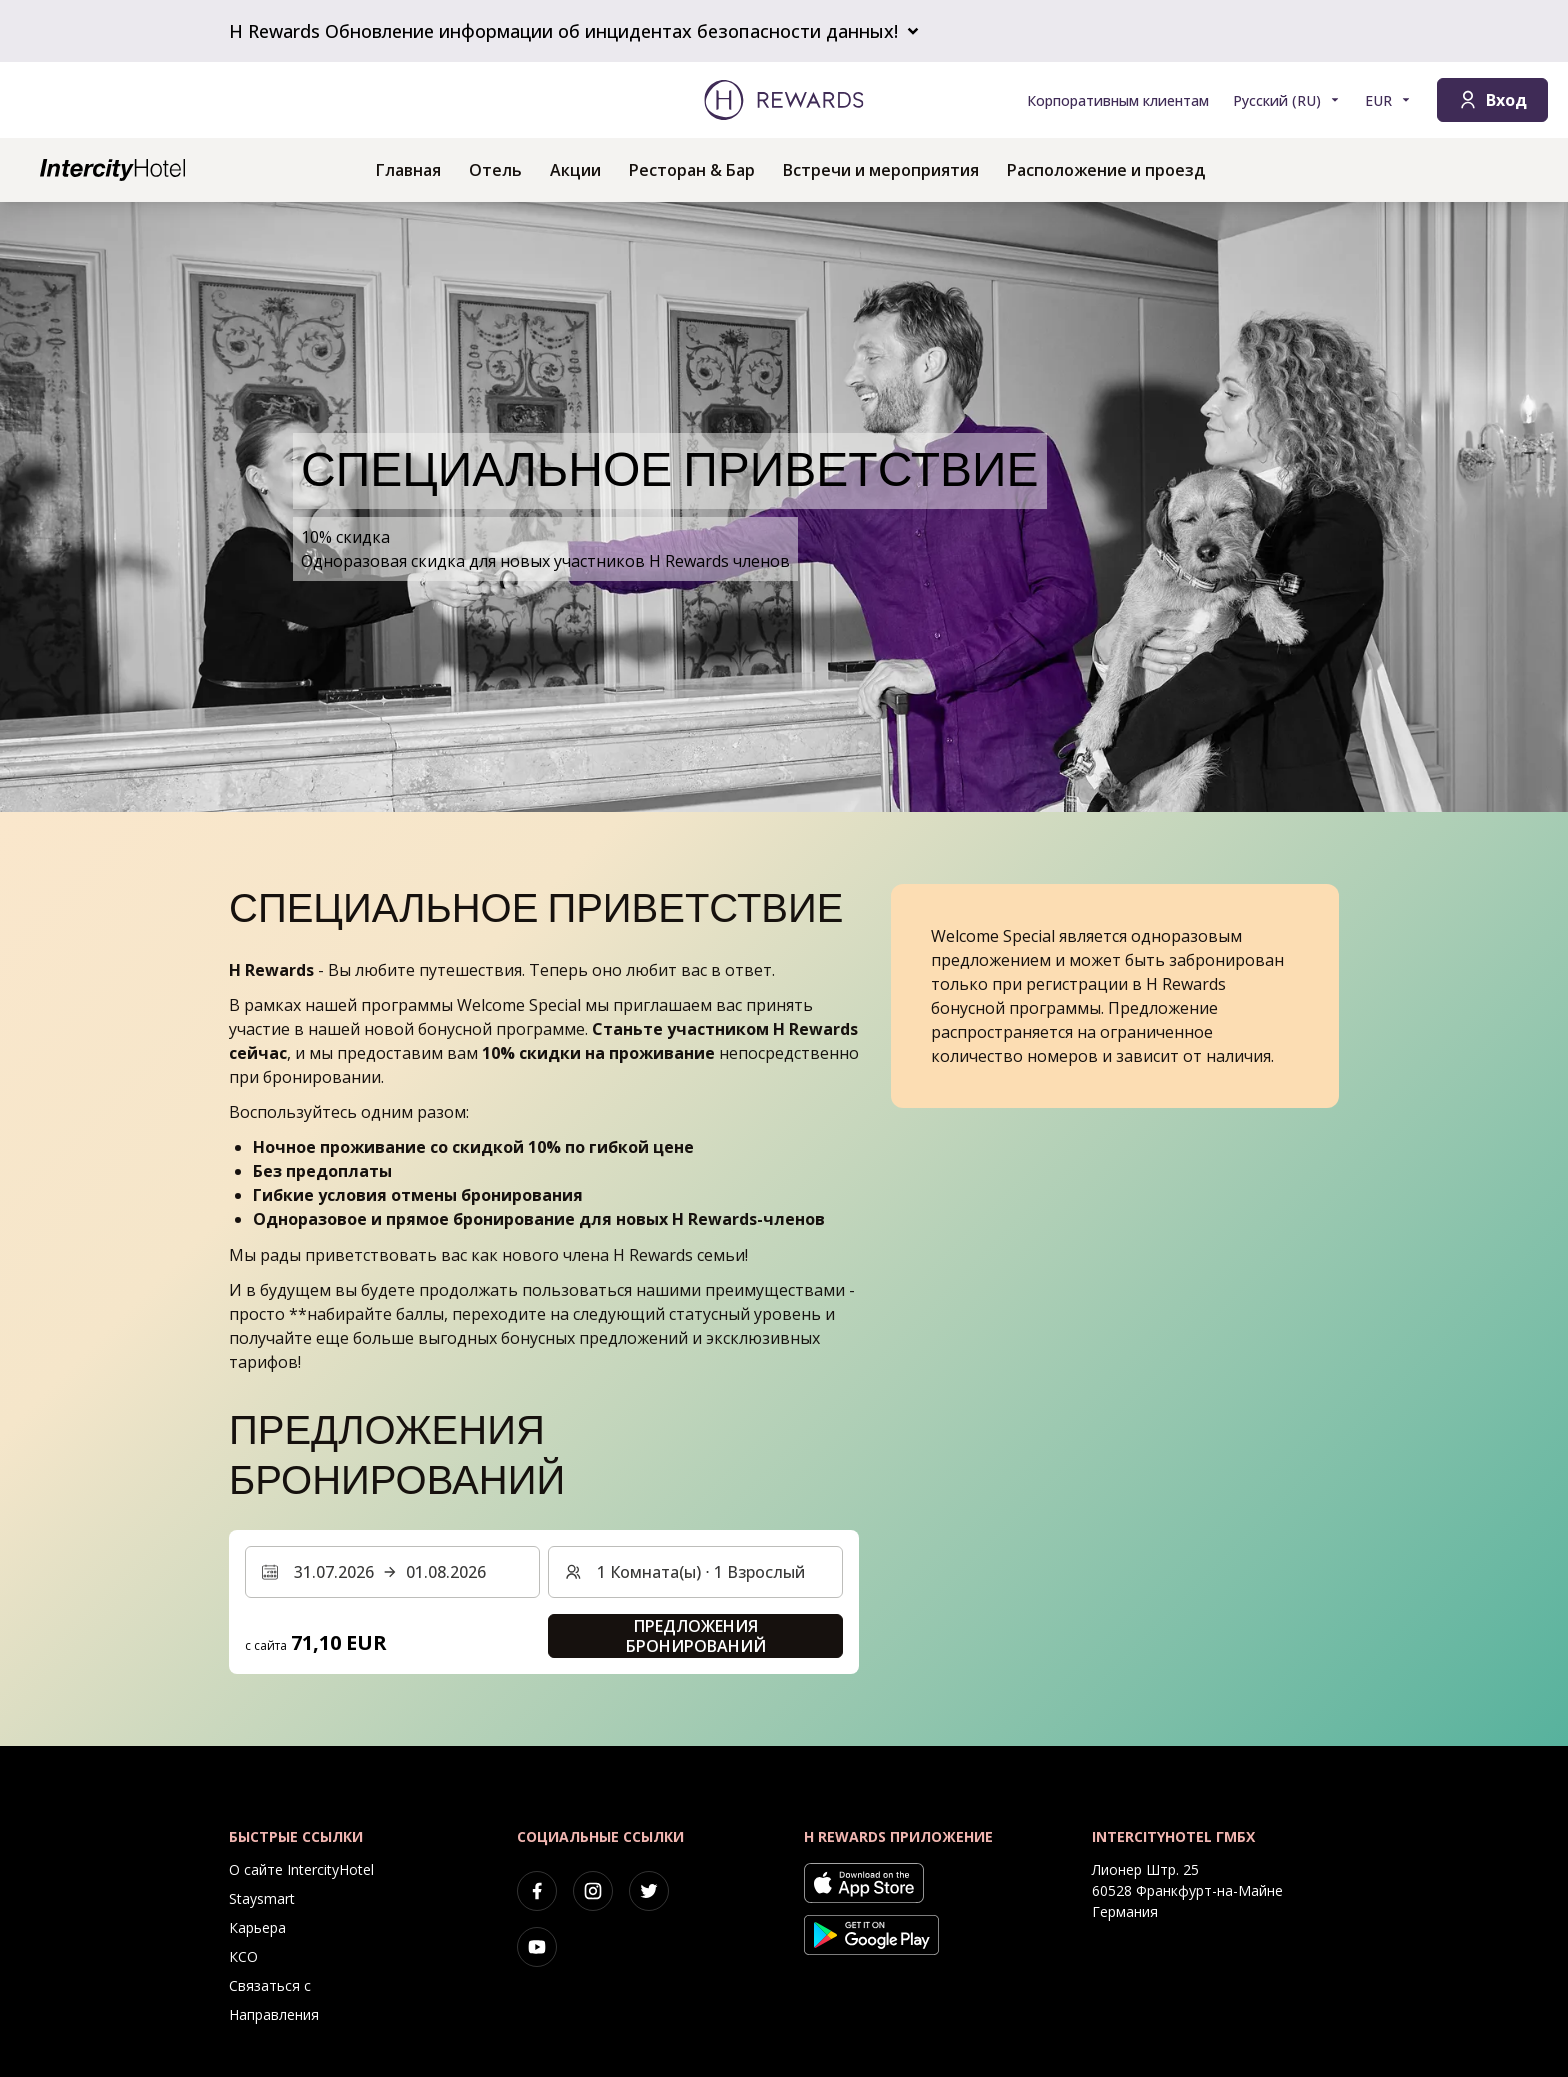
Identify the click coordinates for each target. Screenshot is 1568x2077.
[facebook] (537, 1891)
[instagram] (593, 1891)
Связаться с (270, 1985)
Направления (274, 2014)
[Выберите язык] (1287, 100)
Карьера (257, 1927)
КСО (243, 1956)
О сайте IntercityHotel (301, 1869)
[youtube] (537, 1947)
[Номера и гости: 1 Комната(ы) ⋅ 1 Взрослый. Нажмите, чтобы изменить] (695, 1572)
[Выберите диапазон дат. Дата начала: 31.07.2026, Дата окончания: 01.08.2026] (392, 1572)
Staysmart (262, 1898)
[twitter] (649, 1891)
